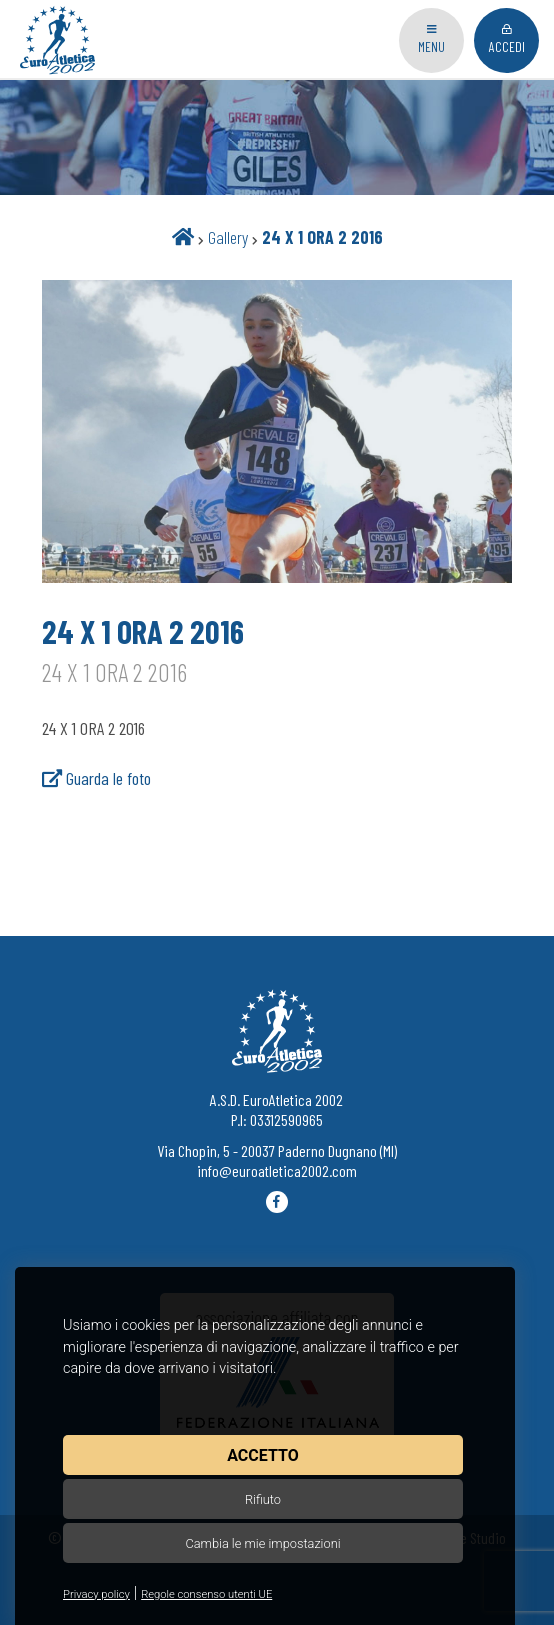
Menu (431, 39)
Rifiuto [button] (263, 1499)
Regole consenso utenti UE (206, 1594)
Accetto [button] (262, 1455)
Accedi (507, 39)
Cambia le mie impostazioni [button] (262, 1543)
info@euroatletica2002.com (277, 1170)
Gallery (228, 237)
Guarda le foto (96, 778)
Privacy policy (96, 1594)
